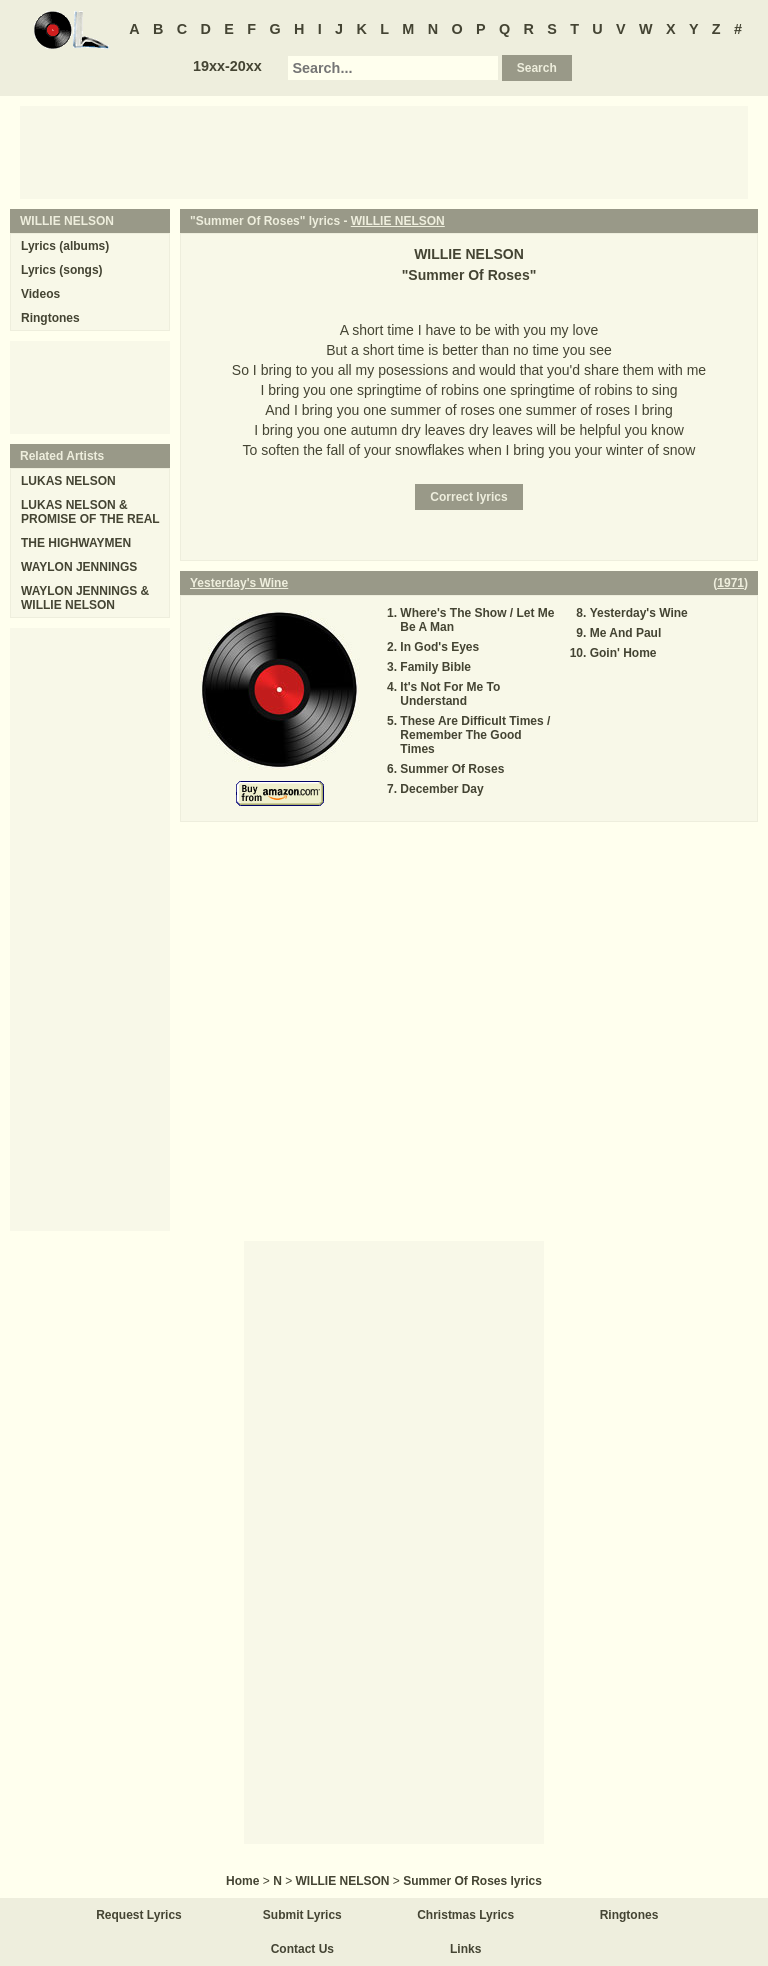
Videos (40, 294)
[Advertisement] (384, 151)
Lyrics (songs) (62, 270)
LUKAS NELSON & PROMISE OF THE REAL (90, 512)
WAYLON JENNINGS (79, 567)
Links (465, 1949)
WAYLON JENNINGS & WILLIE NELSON (85, 598)
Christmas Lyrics (465, 1915)
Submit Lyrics (302, 1915)
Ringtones (50, 318)
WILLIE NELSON (398, 221)
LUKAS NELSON (68, 481)
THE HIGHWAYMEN (76, 543)
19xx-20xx (227, 66)
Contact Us (302, 1949)
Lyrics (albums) (65, 246)
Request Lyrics (139, 1915)
